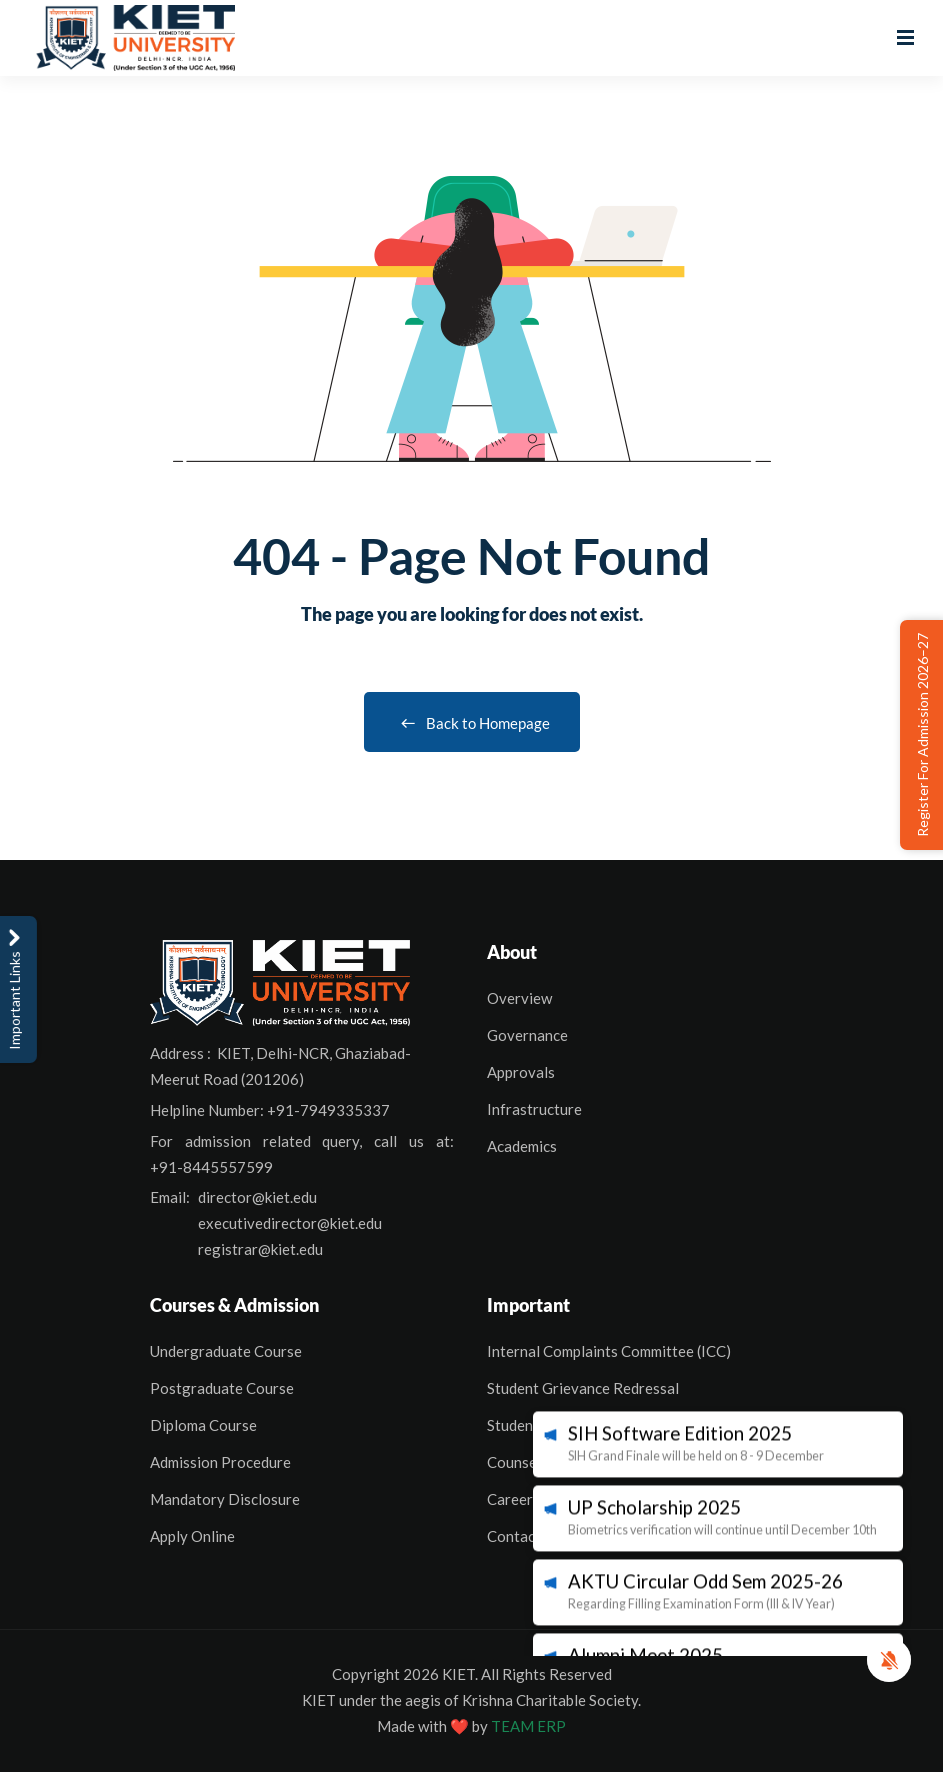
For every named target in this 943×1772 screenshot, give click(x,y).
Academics (522, 1146)
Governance (527, 1035)
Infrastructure (534, 1109)
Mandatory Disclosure (225, 1499)
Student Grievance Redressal (583, 1388)
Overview (519, 998)
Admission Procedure (220, 1462)
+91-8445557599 (211, 1167)
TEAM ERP (528, 1726)
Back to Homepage (472, 723)
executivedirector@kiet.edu (290, 1223)
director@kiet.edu (257, 1197)
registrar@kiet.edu (260, 1249)
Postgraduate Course (222, 1388)
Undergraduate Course (226, 1351)
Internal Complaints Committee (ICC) (609, 1351)
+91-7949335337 (328, 1110)
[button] (889, 1660)
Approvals (521, 1072)
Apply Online (192, 1536)
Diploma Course (203, 1425)
